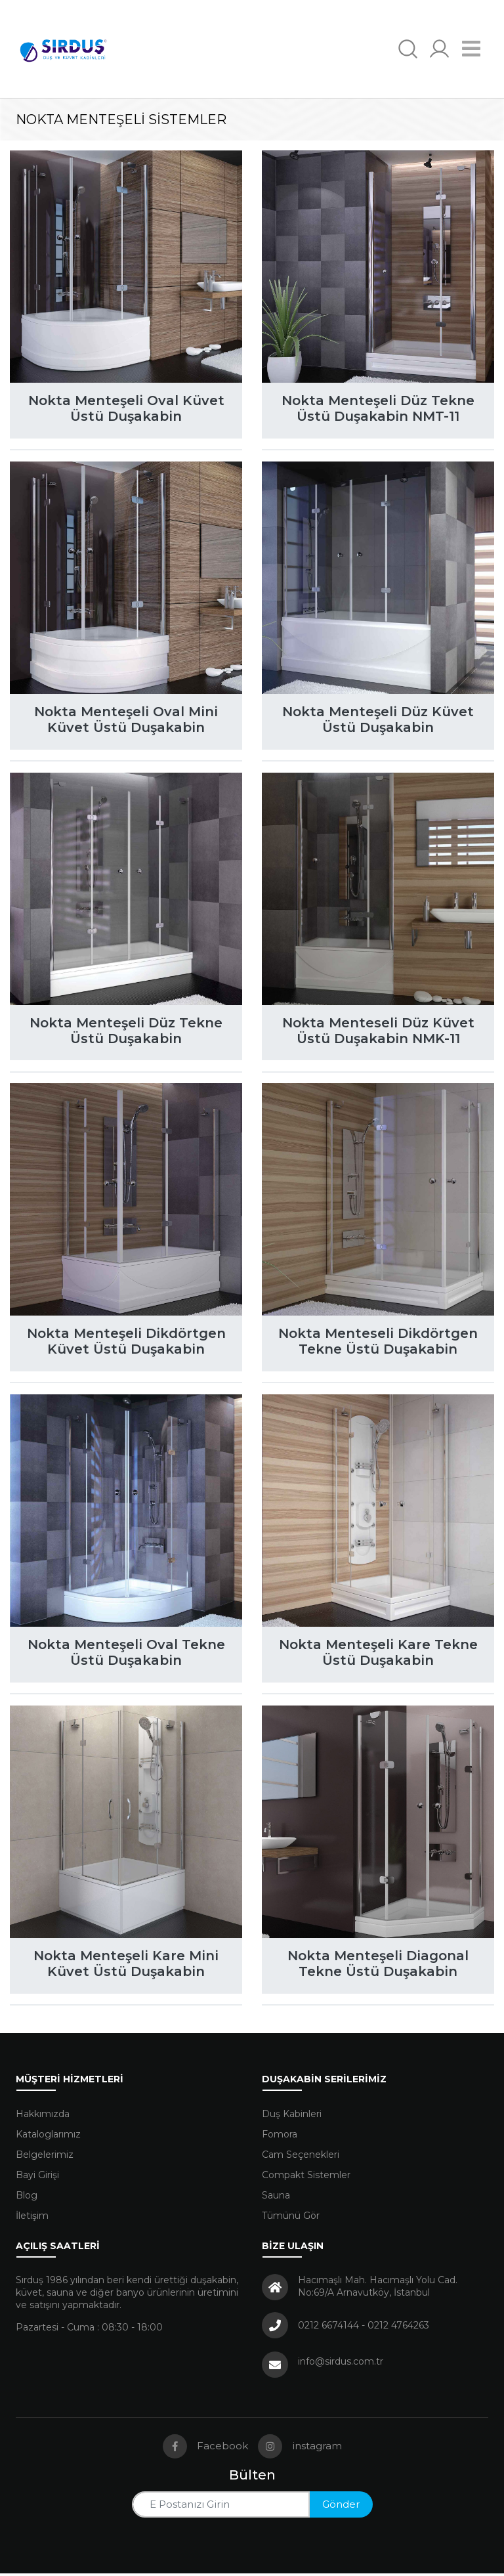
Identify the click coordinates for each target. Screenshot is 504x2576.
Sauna (276, 2198)
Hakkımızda (43, 2116)
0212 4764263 (398, 2328)
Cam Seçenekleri (300, 2157)
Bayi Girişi (37, 2177)
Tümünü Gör (291, 2218)
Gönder (341, 2507)
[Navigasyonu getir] (471, 48)
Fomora (279, 2137)
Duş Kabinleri (292, 2116)
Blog (26, 2198)
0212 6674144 (328, 2328)
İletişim (32, 2218)
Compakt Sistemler (306, 2177)
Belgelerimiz (45, 2157)
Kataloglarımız (48, 2137)
